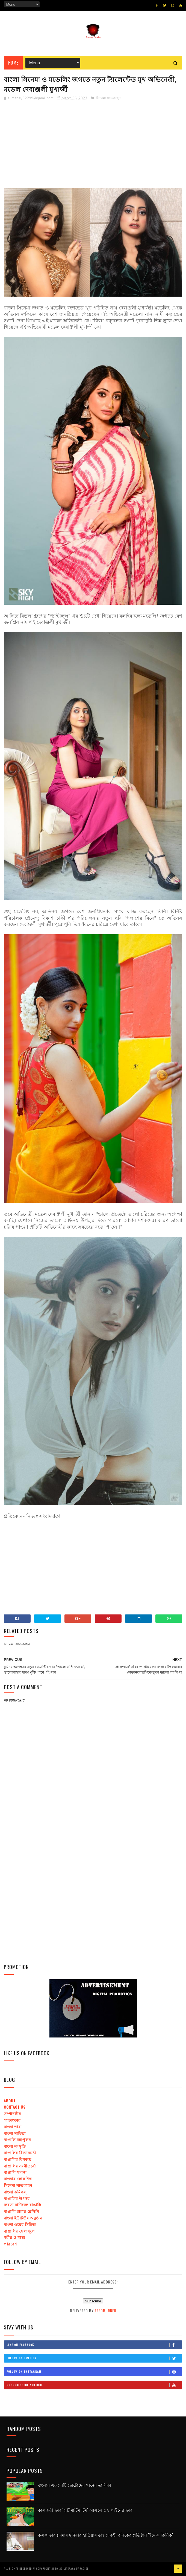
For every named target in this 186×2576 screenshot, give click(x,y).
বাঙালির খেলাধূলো (20, 2231)
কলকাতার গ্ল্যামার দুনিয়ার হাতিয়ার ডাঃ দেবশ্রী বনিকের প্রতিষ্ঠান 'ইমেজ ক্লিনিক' (105, 2535)
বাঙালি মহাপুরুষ (17, 2140)
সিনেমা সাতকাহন (108, 98)
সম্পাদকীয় (12, 2114)
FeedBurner (105, 2311)
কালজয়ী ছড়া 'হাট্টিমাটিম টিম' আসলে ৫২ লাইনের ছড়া (85, 2510)
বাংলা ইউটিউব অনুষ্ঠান (23, 2218)
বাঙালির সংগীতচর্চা (20, 2166)
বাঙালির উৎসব (17, 2198)
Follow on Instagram (94, 2372)
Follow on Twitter (94, 2359)
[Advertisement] (93, 144)
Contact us (14, 2107)
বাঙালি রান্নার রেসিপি (21, 2212)
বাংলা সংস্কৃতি (15, 2146)
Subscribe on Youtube (94, 2385)
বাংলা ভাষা (13, 2127)
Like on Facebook (94, 2345)
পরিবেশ (10, 2244)
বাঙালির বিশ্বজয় (17, 2159)
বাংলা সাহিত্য (15, 2133)
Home (13, 63)
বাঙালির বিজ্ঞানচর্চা (20, 2153)
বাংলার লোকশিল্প (18, 2179)
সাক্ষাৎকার (12, 2120)
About (10, 2101)
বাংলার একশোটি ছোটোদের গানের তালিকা (74, 2485)
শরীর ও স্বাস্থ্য (14, 2238)
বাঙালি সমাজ (15, 2172)
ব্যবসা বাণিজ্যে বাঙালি (22, 2205)
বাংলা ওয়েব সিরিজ (20, 2224)
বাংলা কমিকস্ (15, 2192)
